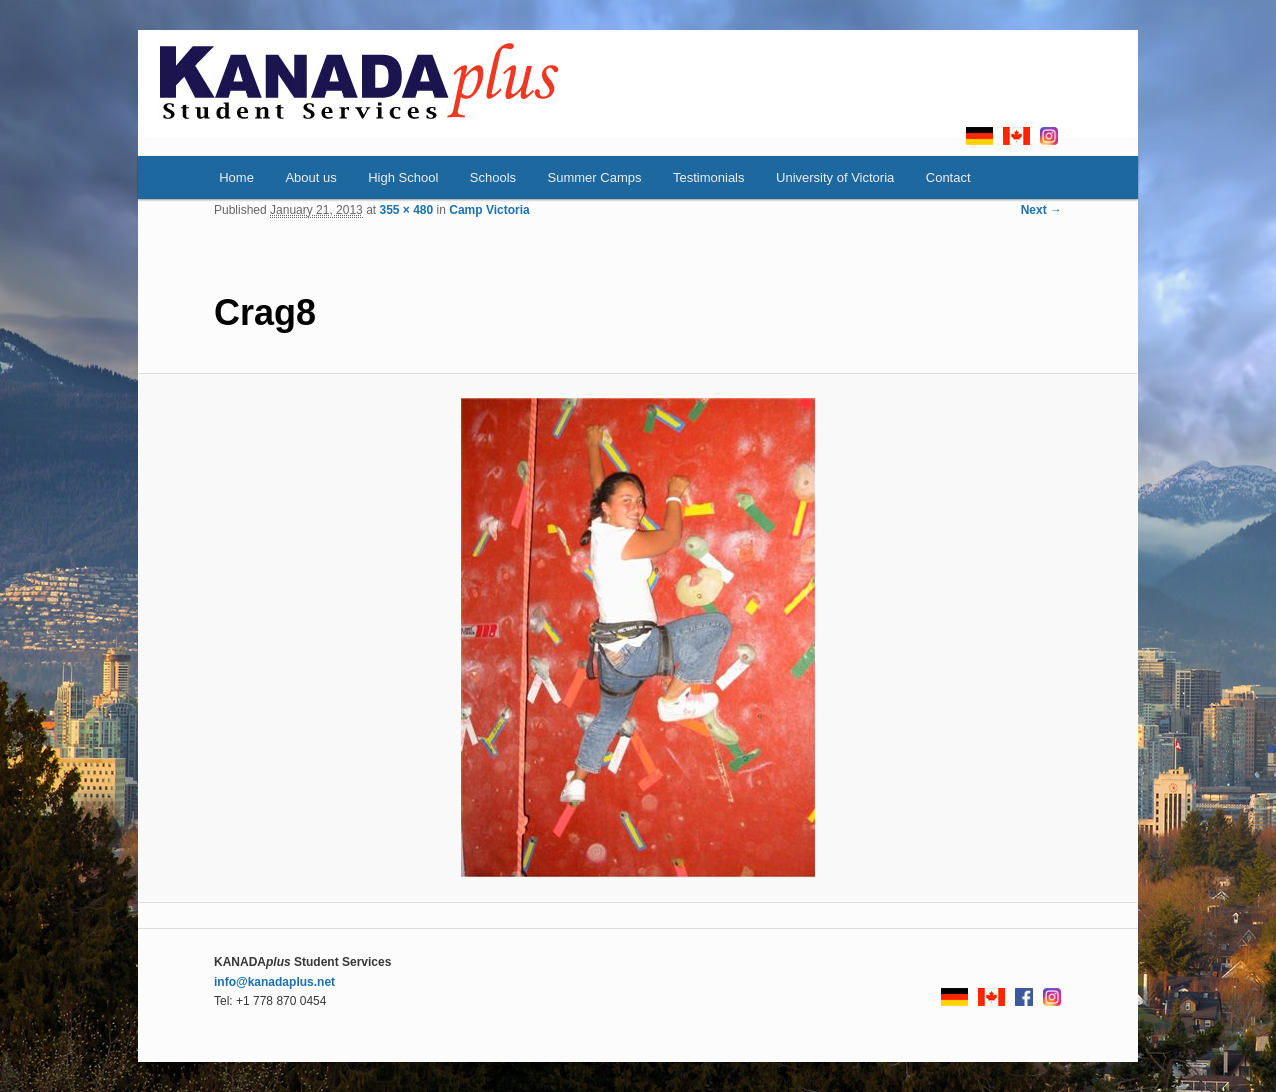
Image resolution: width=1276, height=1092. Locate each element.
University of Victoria (835, 177)
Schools (493, 177)
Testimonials (709, 177)
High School (403, 177)
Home (236, 177)
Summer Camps (595, 177)
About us (310, 177)
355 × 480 (406, 210)
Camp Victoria (489, 210)
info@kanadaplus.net (274, 982)
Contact (948, 177)
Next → (1041, 210)
